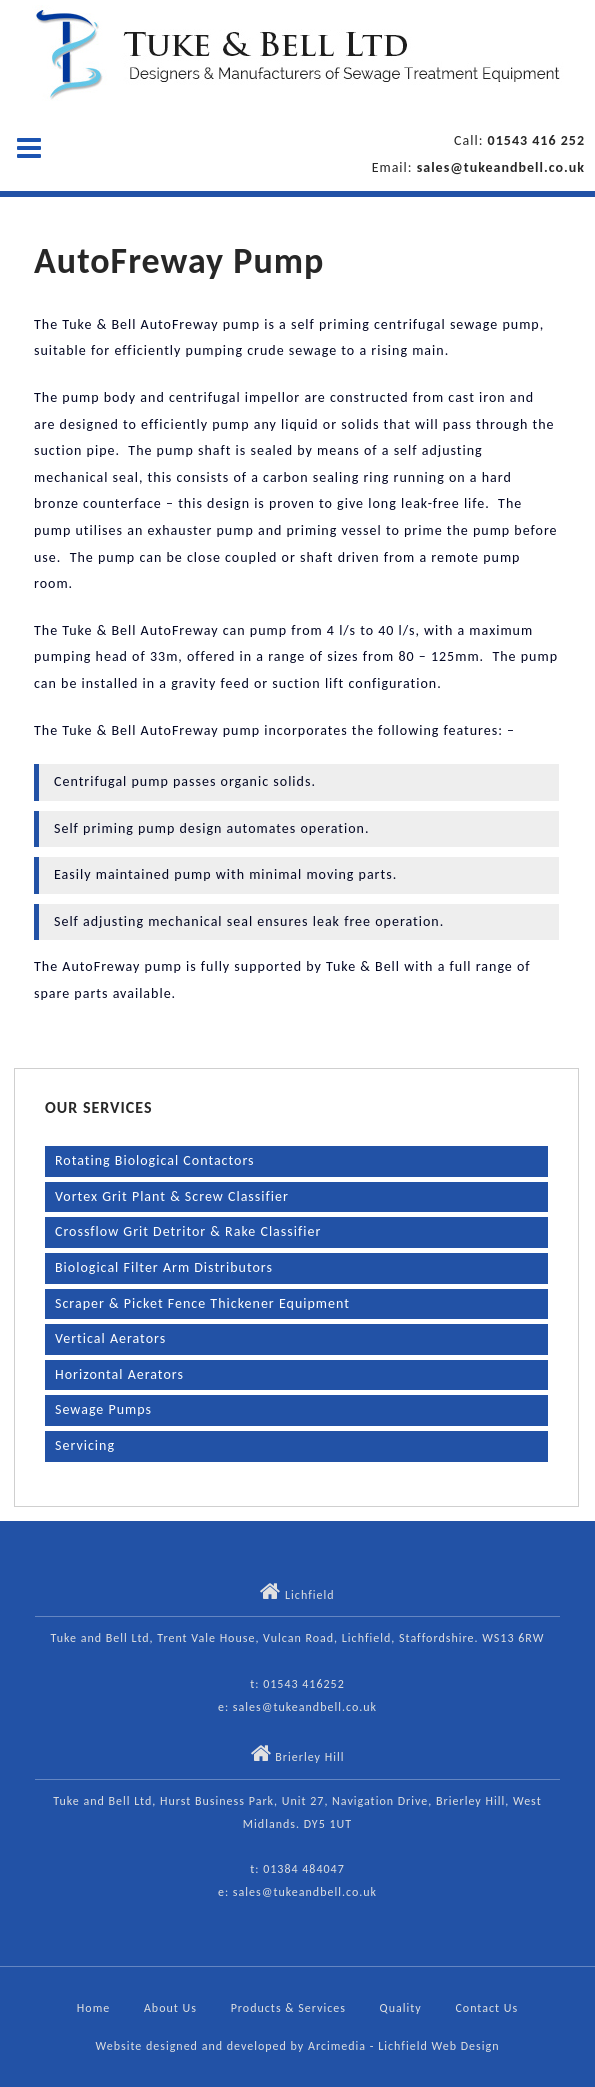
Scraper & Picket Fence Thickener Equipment (202, 1303)
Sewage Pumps (103, 1409)
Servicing (85, 1445)
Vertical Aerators (110, 1338)
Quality (401, 2008)
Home (93, 2008)
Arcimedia (337, 2046)
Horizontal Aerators (119, 1374)
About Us (170, 2008)
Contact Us (486, 2008)
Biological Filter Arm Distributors (164, 1267)
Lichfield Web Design (438, 2046)
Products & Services (288, 2008)
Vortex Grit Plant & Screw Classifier (172, 1196)
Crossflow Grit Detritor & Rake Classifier (188, 1231)
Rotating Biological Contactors (155, 1160)
